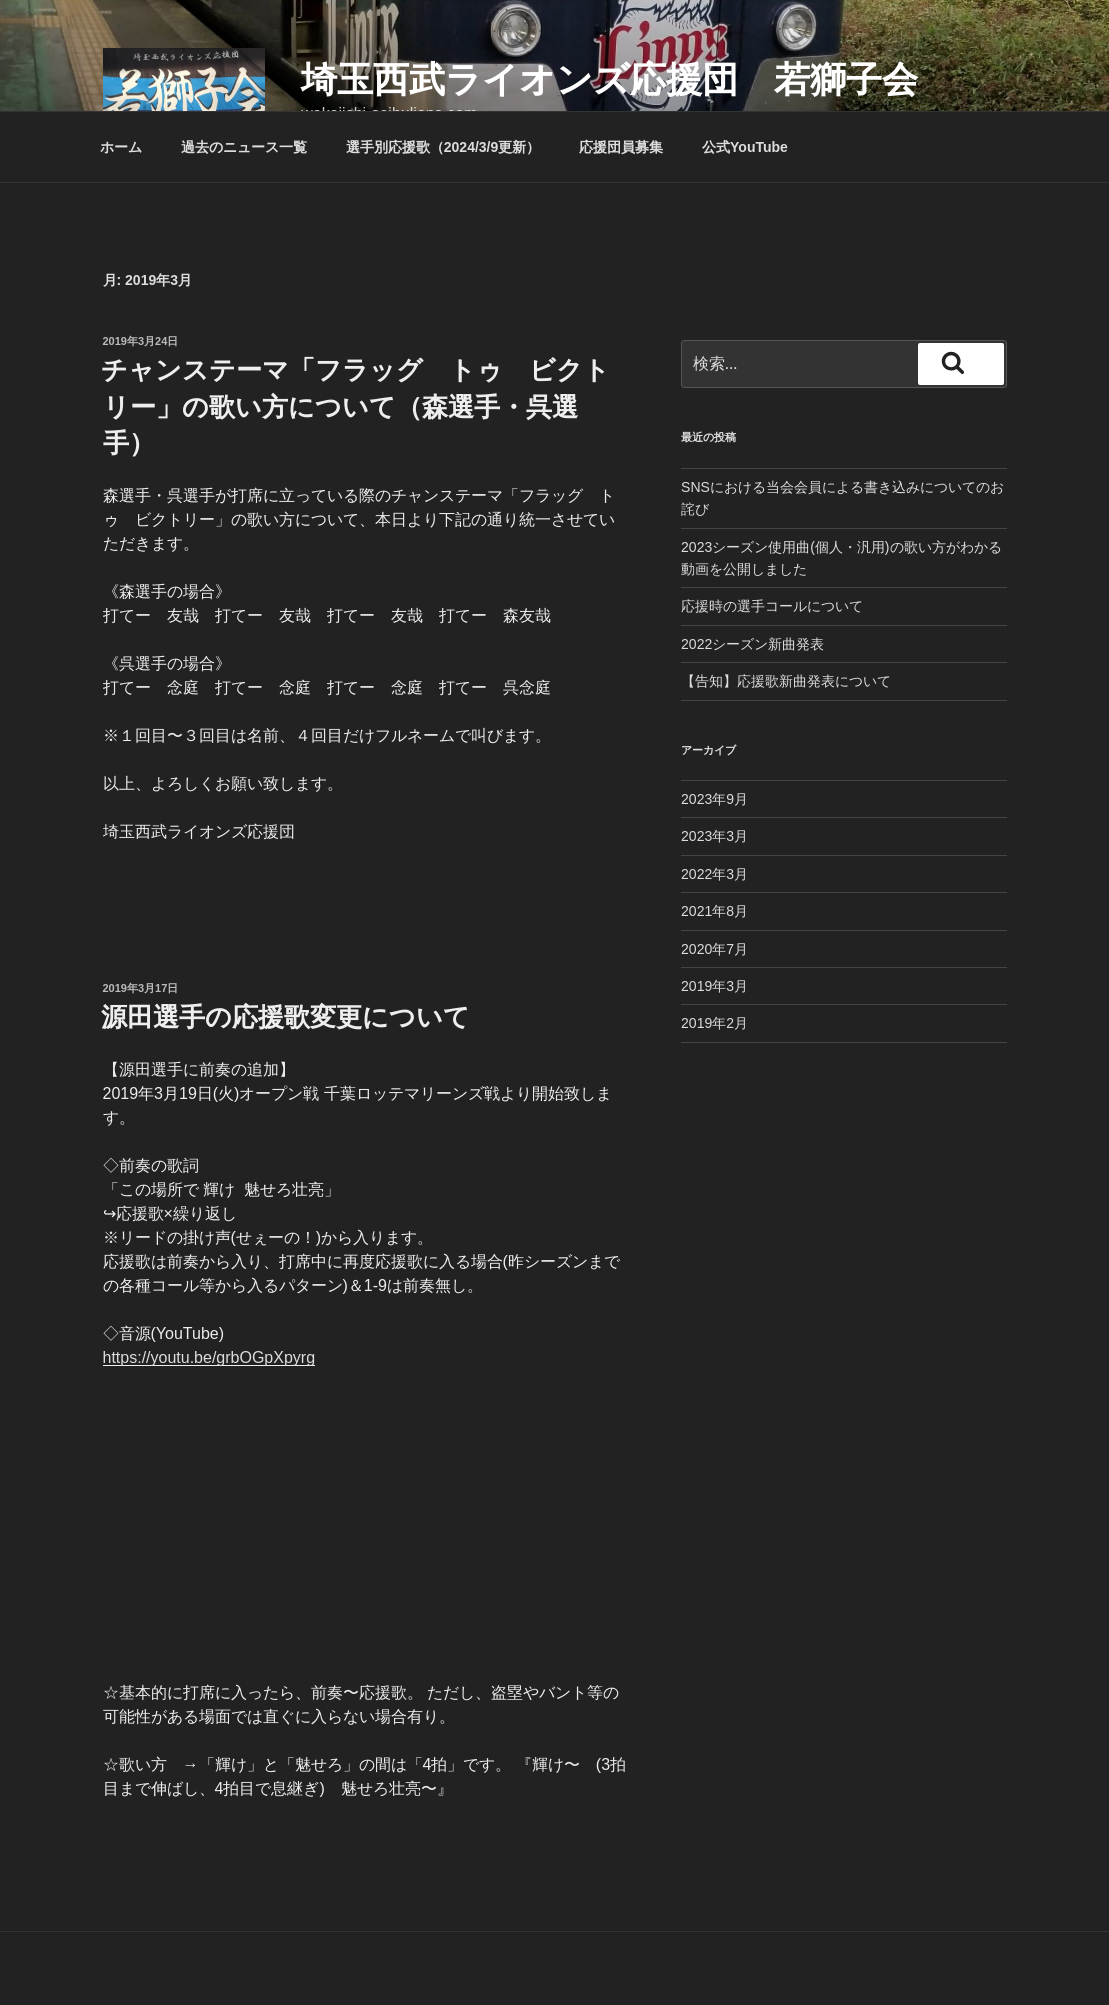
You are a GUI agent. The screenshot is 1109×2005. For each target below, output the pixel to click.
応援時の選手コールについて (772, 606)
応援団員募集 (621, 147)
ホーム (121, 147)
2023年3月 (714, 836)
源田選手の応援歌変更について (285, 1017)
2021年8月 (714, 911)
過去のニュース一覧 (244, 147)
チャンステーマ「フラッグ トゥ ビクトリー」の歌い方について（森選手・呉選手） (355, 406)
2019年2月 (714, 1023)
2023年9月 (714, 799)
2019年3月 (714, 986)
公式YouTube (745, 147)
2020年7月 (714, 949)
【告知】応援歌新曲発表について (786, 681)
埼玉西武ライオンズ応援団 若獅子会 (609, 79)
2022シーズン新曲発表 (752, 644)
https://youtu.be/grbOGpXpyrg (209, 1357)
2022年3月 (714, 874)
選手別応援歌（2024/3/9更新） (443, 147)
